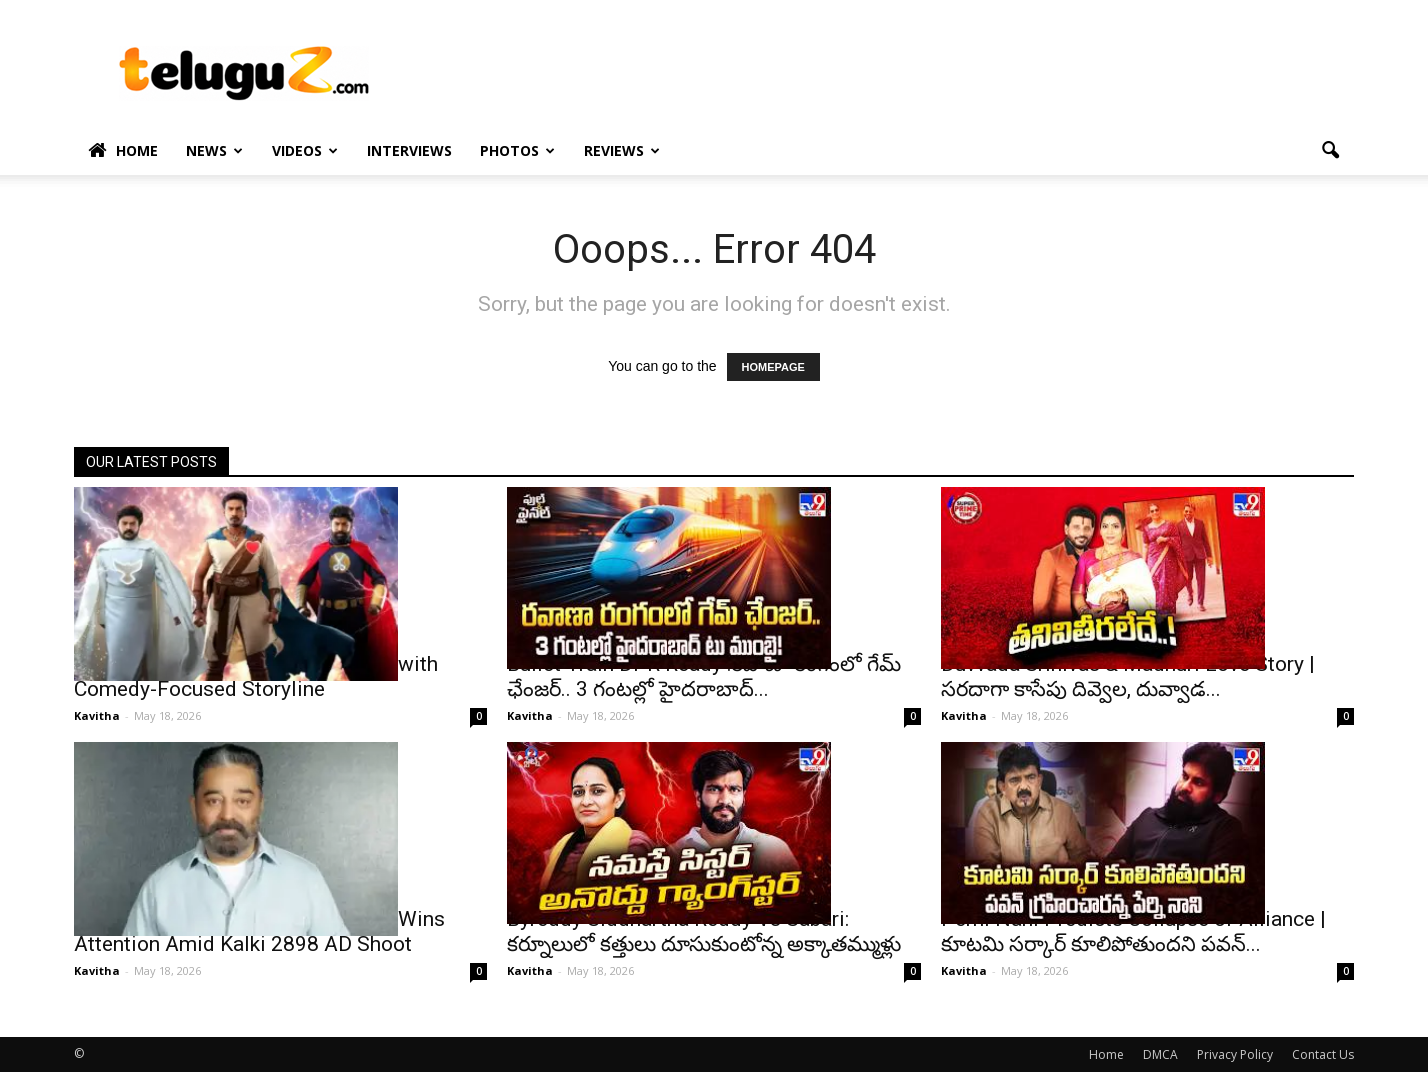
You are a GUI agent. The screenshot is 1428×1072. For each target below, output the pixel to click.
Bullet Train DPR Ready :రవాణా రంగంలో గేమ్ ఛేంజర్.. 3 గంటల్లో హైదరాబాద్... (704, 676)
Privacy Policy (1235, 1054)
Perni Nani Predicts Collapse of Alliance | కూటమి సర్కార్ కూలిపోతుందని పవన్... (1133, 931)
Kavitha (97, 715)
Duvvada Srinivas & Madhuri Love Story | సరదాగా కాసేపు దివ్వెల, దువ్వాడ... (1128, 676)
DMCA (1160, 1054)
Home (123, 151)
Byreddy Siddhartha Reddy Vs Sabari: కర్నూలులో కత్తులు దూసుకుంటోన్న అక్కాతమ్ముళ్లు (704, 931)
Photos (517, 150)
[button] (1330, 151)
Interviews (409, 150)
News (214, 150)
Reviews (622, 150)
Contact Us (1323, 1054)
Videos (305, 150)
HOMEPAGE (773, 367)
